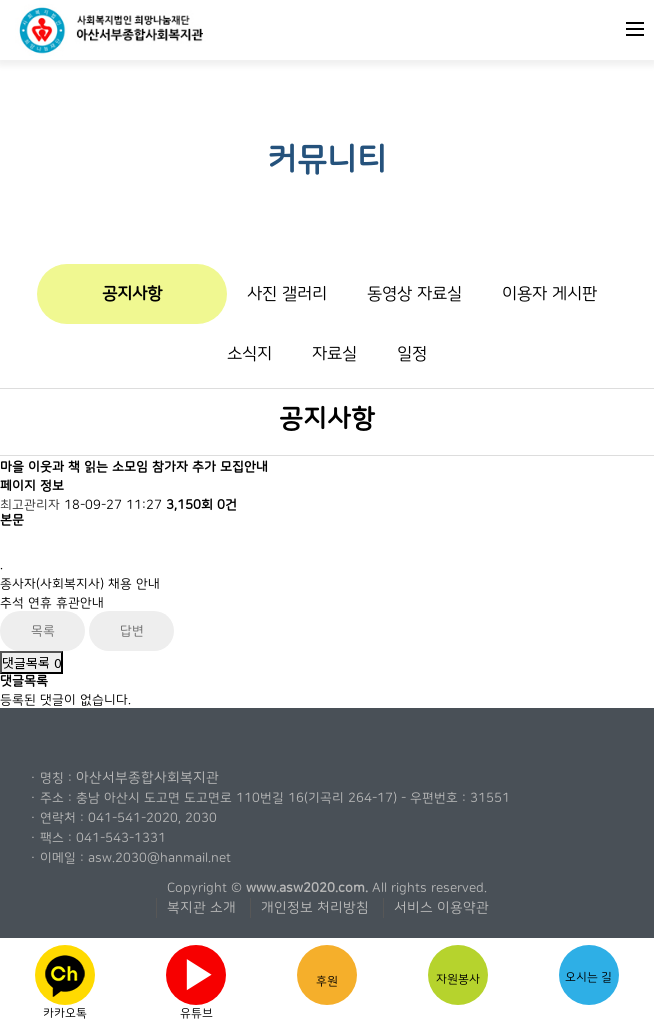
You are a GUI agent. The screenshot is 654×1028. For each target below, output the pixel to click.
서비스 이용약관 (441, 908)
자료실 (334, 353)
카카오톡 (65, 980)
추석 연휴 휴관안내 (52, 603)
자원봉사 (458, 973)
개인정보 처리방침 (315, 908)
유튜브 (196, 979)
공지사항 (132, 293)
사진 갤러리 (287, 293)
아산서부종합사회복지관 (147, 778)
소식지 (249, 353)
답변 (132, 631)
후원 (327, 974)
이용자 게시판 (549, 293)
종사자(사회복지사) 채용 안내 (80, 584)
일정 (412, 353)
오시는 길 (589, 969)
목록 (43, 631)
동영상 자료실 (414, 293)
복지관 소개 (201, 908)
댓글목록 (31, 662)
